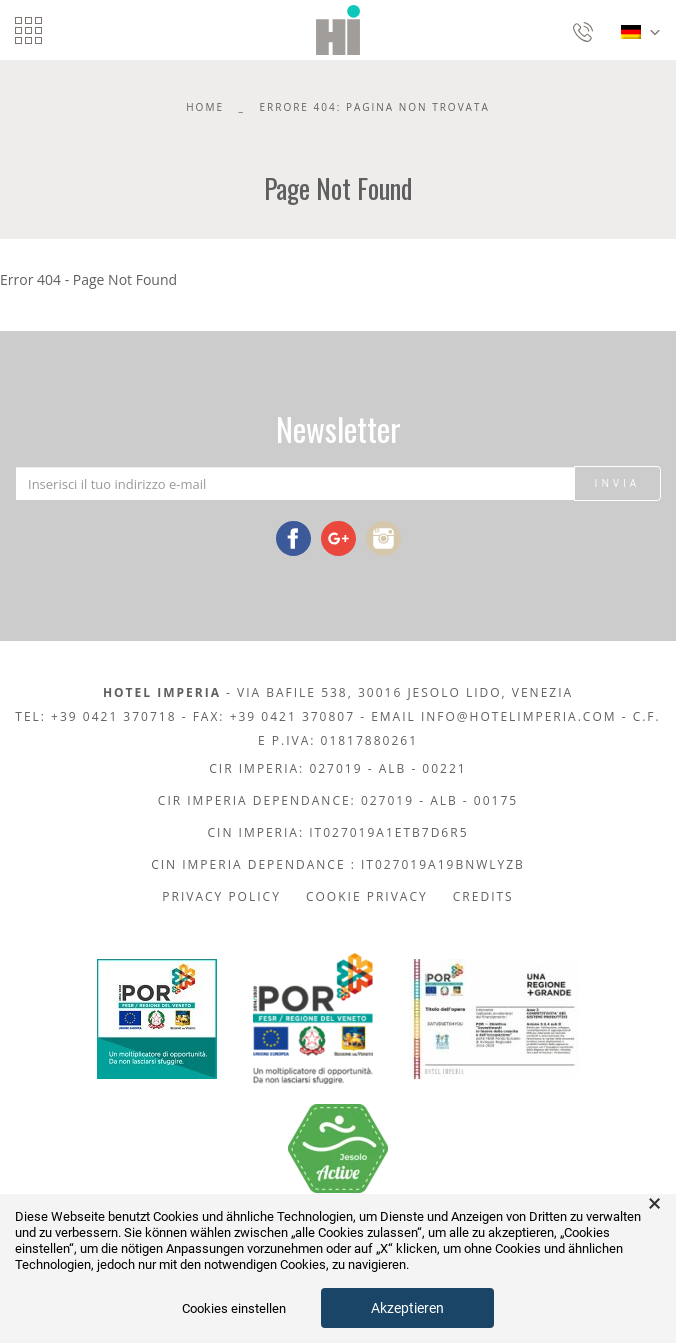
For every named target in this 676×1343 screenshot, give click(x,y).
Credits (483, 896)
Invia (617, 483)
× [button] (654, 1204)
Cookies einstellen (234, 1308)
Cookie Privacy (367, 896)
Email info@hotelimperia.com (493, 716)
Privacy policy (221, 896)
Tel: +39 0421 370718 (95, 716)
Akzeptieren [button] (407, 1308)
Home (205, 107)
